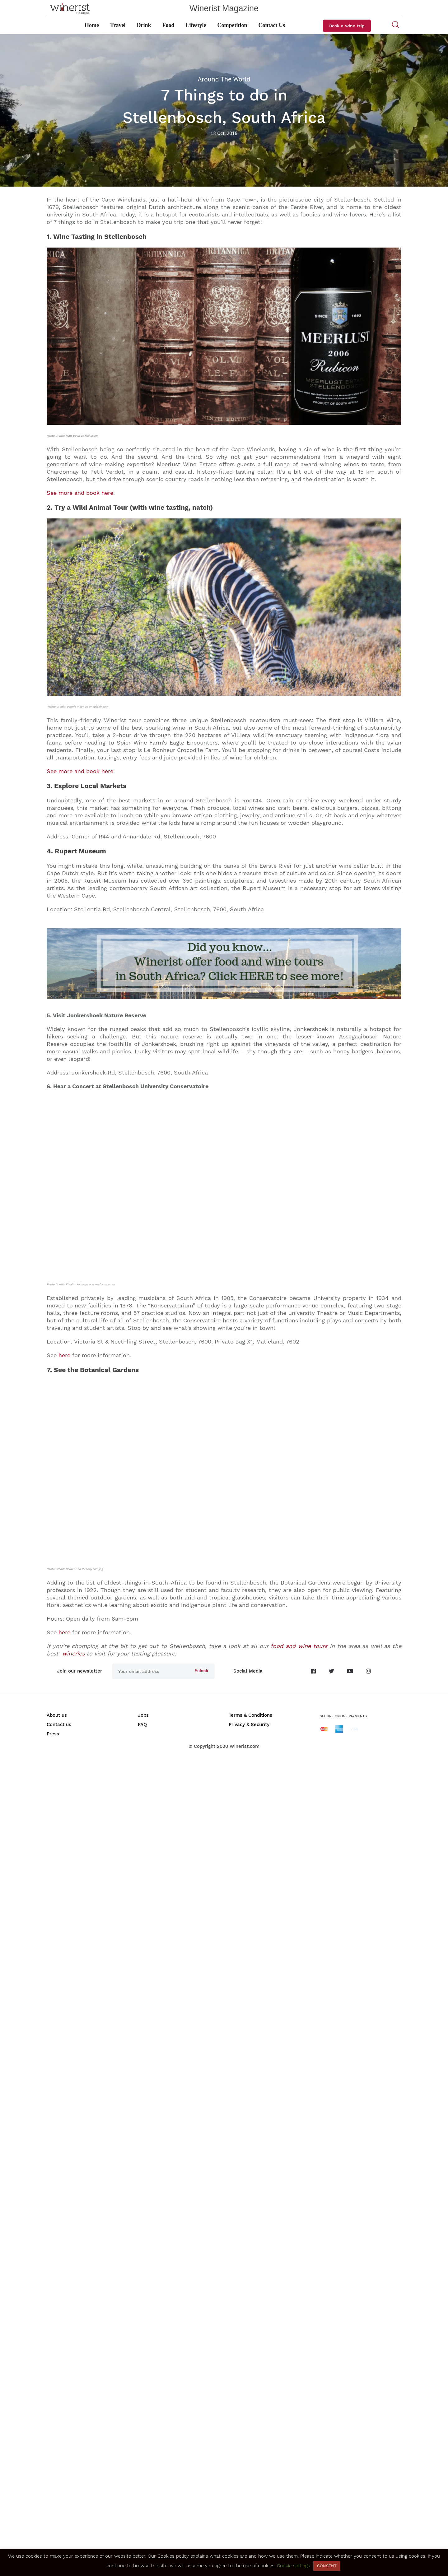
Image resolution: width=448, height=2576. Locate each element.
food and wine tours (299, 2461)
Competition (232, 25)
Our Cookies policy (168, 2556)
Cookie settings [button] (293, 2566)
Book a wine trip (347, 25)
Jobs (143, 2530)
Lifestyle (196, 25)
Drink (144, 25)
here (64, 1993)
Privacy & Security (249, 2540)
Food (168, 25)
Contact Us (272, 25)
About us (57, 2530)
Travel (118, 25)
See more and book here (80, 493)
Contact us (59, 2540)
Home (92, 25)
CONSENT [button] (327, 2566)
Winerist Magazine (224, 8)
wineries (73, 2469)
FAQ (142, 2540)
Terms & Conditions (250, 2530)
